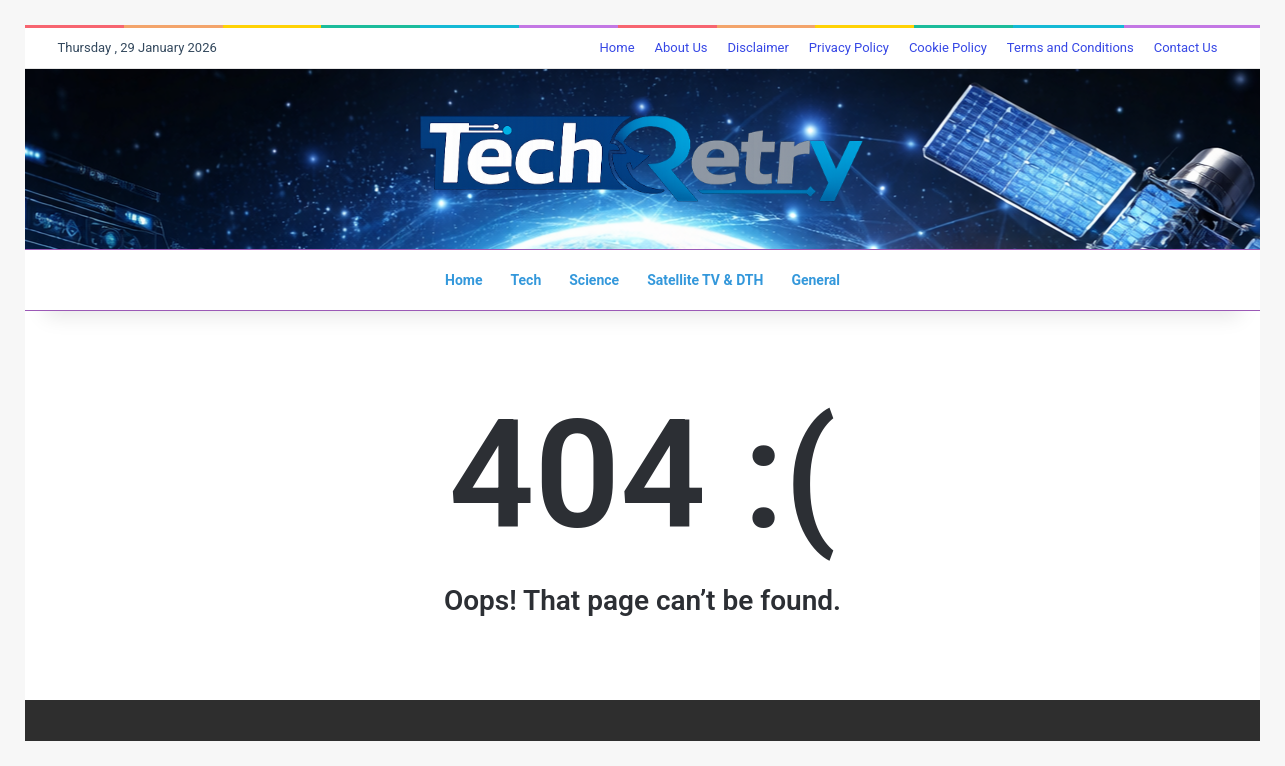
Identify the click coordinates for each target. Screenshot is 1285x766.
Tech (525, 280)
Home (617, 47)
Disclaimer (758, 47)
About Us (681, 47)
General (815, 280)
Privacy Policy (849, 47)
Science (594, 280)
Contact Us (1186, 47)
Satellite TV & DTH (705, 280)
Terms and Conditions (1070, 47)
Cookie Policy (948, 47)
